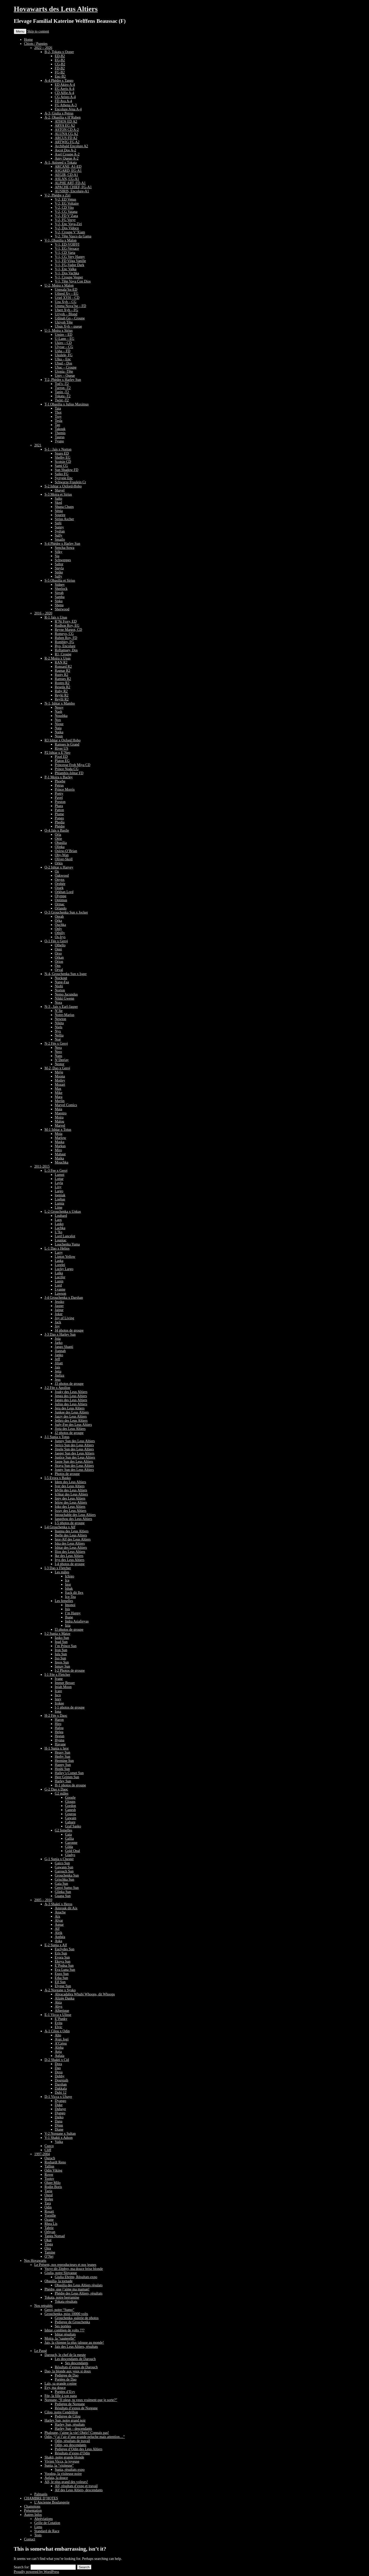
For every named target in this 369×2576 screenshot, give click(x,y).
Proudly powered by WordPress (36, 2572)
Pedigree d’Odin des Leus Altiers (78, 2449)
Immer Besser (65, 1683)
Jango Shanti (64, 1347)
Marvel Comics (66, 1105)
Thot (58, 412)
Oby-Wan (62, 855)
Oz (57, 871)
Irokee (59, 1703)
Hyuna (59, 1740)
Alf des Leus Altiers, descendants (79, 2490)
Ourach (50, 2158)
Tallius (49, 2166)
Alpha (59, 2047)
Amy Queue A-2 (67, 158)
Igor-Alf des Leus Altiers (73, 1539)
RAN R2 (61, 662)
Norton (60, 990)
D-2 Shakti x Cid (57, 2060)
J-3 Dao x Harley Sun (60, 1334)
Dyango (60, 2101)
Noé (58, 1039)
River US (61, 748)
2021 (38, 445)
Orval (59, 970)
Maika (59, 1158)
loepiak (60, 1195)
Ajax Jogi (62, 2039)
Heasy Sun (62, 1752)
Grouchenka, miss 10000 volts (66, 2314)
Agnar (59, 1924)
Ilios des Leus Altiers (70, 1552)
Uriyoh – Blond (66, 314)
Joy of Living (64, 1318)
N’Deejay (62, 1060)
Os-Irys (60, 937)
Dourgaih (61, 2080)
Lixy (58, 1187)
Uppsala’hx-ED (66, 289)
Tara (48, 2203)
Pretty (59, 793)
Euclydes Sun (65, 1949)
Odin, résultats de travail (72, 2441)
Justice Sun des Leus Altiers (75, 1457)
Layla (59, 1183)
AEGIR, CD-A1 (66, 175)
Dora (58, 2064)
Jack (58, 1322)
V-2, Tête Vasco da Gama (73, 236)
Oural (49, 2195)
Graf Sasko (73, 1826)
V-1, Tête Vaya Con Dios (73, 281)
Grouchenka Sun (67, 1875)
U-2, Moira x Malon (59, 285)
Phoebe (60, 781)
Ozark (59, 888)
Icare (58, 1691)
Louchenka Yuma (67, 1244)
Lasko (59, 1224)
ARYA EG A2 (65, 126)
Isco (58, 1695)
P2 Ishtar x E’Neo (57, 753)
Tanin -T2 (62, 392)
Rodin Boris (53, 2187)
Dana (59, 2121)
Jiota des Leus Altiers (70, 1429)
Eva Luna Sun (65, 1970)
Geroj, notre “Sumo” (59, 2310)
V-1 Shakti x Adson (59, 2138)
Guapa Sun (63, 1896)
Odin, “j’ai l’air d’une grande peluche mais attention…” (85, 2437)
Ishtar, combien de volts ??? (65, 2330)
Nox (58, 720)
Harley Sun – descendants (73, 2429)
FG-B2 (60, 72)
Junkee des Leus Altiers (72, 1412)
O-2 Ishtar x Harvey (59, 867)
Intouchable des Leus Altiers (75, 1515)
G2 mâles (61, 1793)
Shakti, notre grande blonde (64, 2457)
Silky (59, 552)
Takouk (60, 429)
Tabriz (49, 2228)
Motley (60, 1080)
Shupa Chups (64, 507)
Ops (58, 966)
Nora (58, 1002)
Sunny (59, 527)
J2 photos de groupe (69, 1433)
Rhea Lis (51, 2224)
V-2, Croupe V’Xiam (70, 232)
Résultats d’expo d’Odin (72, 2453)
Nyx (58, 1031)
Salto (58, 498)
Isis (67, 1609)
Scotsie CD (63, 462)
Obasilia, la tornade (59, 2281)
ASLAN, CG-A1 (67, 179)
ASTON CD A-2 (67, 130)
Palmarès (40, 2494)
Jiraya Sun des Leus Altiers (74, 1466)
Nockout (61, 978)
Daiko (59, 2117)
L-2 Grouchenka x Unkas (63, 1211)
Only (58, 929)
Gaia (68, 1834)
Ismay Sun (62, 1666)
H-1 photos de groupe (70, 1785)
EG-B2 (60, 60)
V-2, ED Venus (65, 199)
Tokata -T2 (63, 396)
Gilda (69, 1847)
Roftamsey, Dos (66, 650)
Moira (59, 1117)
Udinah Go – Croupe (70, 318)
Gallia (69, 1838)
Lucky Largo (64, 1269)
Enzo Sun (62, 1974)
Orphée (60, 884)
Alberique (62, 2011)
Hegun (59, 1736)
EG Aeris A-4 (64, 89)
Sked (58, 503)
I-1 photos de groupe (70, 1707)
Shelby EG (62, 457)
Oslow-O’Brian (66, 851)
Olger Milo (53, 2183)
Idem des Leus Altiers (70, 1482)
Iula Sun (61, 1654)
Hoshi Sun (62, 1769)
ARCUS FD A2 (66, 138)
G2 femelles (63, 1830)
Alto (58, 2035)
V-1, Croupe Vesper (69, 277)
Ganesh (70, 1810)
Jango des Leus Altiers (71, 1400)
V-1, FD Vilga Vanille (70, 261)
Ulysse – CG (64, 347)
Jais (57, 1367)
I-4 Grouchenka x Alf (60, 1527)
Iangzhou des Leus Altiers (73, 1519)
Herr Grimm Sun (67, 1777)
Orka (58, 921)
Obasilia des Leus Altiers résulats (79, 2285)
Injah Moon (63, 1687)
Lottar (59, 1179)
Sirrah (59, 593)
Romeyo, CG (64, 634)
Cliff (48, 2150)
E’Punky (61, 2019)
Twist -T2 (62, 400)
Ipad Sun (61, 1642)
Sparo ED (62, 453)
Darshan (61, 2084)
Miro (58, 1150)
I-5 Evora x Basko (58, 1478)
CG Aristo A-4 (65, 97)
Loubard (61, 1216)
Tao (57, 425)
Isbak (69, 1588)
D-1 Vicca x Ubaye (58, 2097)
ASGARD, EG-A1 (68, 171)
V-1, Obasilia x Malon (61, 240)
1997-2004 (42, 2154)
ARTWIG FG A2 (67, 142)
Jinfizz (59, 1375)
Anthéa (60, 1937)
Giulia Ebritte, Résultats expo (76, 2277)
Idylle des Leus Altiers (71, 1490)
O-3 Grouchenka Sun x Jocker (66, 912)
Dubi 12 (61, 2093)
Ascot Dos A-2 (65, 150)
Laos (58, 1220)
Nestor (59, 1064)
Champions (32, 2506)
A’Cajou (61, 2043)
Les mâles (62, 1572)
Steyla (59, 568)
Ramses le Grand (67, 744)
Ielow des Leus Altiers (71, 1502)
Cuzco (49, 2146)
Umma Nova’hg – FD (70, 306)
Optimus (61, 900)
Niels (59, 1027)
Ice (67, 1580)
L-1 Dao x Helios (57, 1248)
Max (58, 1089)
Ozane (49, 2220)
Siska (59, 601)
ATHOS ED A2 (66, 121)
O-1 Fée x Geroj (56, 941)
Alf (57, 1929)
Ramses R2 (63, 679)
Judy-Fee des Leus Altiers (73, 1425)
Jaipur (59, 1310)
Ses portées (63, 2326)
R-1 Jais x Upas (56, 617)
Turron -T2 (63, 388)
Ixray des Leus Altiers (70, 1511)
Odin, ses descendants (70, 2445)
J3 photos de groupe (69, 1384)
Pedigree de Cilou (67, 2416)
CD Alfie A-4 (64, 93)
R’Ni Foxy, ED (66, 621)
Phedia (60, 822)
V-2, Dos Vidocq (67, 228)
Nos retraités (43, 2306)
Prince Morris (65, 789)
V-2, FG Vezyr (65, 220)
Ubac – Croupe (66, 367)
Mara (59, 1097)
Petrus (59, 785)
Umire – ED (63, 335)
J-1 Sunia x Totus (57, 1437)
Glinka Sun (63, 1892)
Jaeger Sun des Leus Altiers (75, 1453)
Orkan (59, 957)
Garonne (71, 1843)
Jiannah (60, 1351)
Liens (38, 2527)
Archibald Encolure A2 (71, 146)
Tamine (50, 2252)
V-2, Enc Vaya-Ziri (68, 224)
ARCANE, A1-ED (68, 167)
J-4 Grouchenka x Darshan (64, 1298)
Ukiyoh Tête (64, 322)
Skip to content (38, 31)
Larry (59, 1252)
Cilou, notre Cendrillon (61, 2412)
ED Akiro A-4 (65, 85)
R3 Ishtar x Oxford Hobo (63, 740)
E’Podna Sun (64, 1965)
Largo (59, 1191)
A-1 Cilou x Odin (57, 2031)
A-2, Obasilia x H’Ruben (63, 117)
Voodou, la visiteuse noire (63, 2474)
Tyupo (59, 441)
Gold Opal (72, 1851)
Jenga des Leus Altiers (71, 1396)
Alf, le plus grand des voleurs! (66, 2482)
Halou (59, 1728)
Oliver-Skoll (64, 859)
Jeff (57, 1359)
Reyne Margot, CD (68, 630)
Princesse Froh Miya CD (72, 765)
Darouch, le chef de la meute (65, 2355)
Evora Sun (62, 1957)
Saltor (59, 564)
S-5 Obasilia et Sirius (60, 580)
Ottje (58, 839)
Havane (60, 1744)
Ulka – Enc (63, 359)
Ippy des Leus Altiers (70, 1498)
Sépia (59, 511)
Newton (60, 1019)
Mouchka (61, 1162)
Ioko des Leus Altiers (70, 1507)
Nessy (59, 707)
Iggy (58, 1699)
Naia (58, 728)
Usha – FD (62, 351)
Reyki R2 (61, 695)
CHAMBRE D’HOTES (41, 2498)
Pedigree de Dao (67, 2375)
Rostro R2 (62, 683)
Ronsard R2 (63, 666)
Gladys (70, 1855)
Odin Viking (53, 2170)
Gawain (70, 1818)
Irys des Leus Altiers (69, 1560)
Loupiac (61, 1240)
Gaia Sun (61, 1884)
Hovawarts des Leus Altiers (56, 9)
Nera (58, 1048)
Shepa (59, 605)
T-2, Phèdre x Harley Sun (63, 380)
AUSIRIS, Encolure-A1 (72, 191)
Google (70, 1797)
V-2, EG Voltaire (67, 203)
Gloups (70, 1802)
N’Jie (59, 1011)
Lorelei (60, 1265)
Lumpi (59, 1175)
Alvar (59, 1920)
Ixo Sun (60, 1658)
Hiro (58, 1724)
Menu (20, 31)
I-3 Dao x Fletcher (58, 1568)
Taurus (60, 437)
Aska (58, 1941)
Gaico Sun (62, 1863)
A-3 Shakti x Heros (59, 1904)
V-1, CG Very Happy (70, 257)
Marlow (60, 1138)
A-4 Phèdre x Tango (59, 80)
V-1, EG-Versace (67, 248)
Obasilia (61, 843)
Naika (59, 732)
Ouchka (60, 925)
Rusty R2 (61, 675)
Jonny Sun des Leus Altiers (74, 1470)
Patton (59, 810)
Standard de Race (46, 2531)
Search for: (22, 2567)
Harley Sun (63, 1781)
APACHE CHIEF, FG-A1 (73, 187)
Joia (58, 1339)
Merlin (60, 1101)
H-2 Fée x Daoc (56, 1716)
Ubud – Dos (63, 363)
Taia (58, 408)
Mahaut (60, 1154)
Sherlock (61, 589)
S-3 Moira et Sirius (58, 494)
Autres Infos (33, 2515)
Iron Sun (61, 1650)
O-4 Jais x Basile (57, 830)
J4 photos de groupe (69, 1330)
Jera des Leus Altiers (70, 1408)
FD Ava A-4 (63, 101)
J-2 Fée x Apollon (57, 1388)
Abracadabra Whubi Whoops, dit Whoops (85, 1994)
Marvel (60, 1125)
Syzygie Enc (64, 478)
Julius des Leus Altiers (71, 1404)
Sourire (60, 515)
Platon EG (62, 761)
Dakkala (61, 2088)
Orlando (61, 908)
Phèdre (60, 826)
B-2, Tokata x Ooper (59, 52)
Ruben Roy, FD (66, 638)
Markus (60, 1146)
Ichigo (69, 1576)
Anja (58, 2052)
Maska (59, 1142)
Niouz (59, 724)
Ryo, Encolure (65, 646)
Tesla (58, 421)
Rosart (49, 2211)
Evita (59, 2023)
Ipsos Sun (62, 1662)
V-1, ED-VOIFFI (67, 244)
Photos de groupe (67, 1474)
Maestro (61, 1113)
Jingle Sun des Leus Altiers (74, 1449)
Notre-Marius (64, 1015)
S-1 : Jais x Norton (58, 449)
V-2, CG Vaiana (66, 212)
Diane (59, 2129)
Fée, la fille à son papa (61, 2396)
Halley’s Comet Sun (69, 1773)
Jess (58, 1379)
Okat (48, 2240)
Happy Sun (63, 1765)
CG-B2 (60, 64)
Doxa (59, 2072)
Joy (57, 1326)
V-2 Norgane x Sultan (60, 2133)
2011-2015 (42, 1166)
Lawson (60, 1293)
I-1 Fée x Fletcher (57, 1675)
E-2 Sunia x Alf (56, 1945)
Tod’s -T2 (62, 384)
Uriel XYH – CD (67, 298)
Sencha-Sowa (64, 548)
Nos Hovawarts (35, 2261)
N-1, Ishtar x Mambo (60, 703)
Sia (57, 556)
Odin (48, 2207)
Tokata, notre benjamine (62, 2297)
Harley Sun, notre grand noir (65, 2420)
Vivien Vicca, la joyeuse (62, 2461)
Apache (60, 1912)
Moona (60, 1076)
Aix (57, 1916)
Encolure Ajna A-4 (68, 109)
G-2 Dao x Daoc (56, 1789)
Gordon (70, 1806)
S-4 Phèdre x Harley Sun (62, 544)
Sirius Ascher (64, 519)
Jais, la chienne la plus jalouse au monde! (74, 2342)
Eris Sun (61, 1953)
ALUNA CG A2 (66, 134)
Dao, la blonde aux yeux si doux (68, 2371)
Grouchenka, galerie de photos (77, 2318)
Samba (60, 597)
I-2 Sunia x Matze (57, 1634)
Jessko (59, 1302)
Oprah (59, 916)
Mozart (60, 1084)
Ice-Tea (70, 1597)
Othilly (60, 933)
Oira (48, 2248)
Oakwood (62, 875)
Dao (58, 2068)
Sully (59, 535)
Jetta (58, 1371)
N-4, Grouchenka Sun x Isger (66, 974)
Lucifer (60, 1277)
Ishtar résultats (65, 2334)
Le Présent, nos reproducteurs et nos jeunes (65, 2265)
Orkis (59, 863)
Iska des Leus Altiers (70, 1543)
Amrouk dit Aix (66, 1908)
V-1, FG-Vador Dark (69, 265)
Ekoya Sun (62, 1961)
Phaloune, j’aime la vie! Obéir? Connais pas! (77, 2433)
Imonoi (70, 1605)
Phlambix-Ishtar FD (69, 773)
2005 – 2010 (43, 1900)
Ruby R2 (61, 691)
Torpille (50, 2215)
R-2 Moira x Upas (58, 658)
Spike (59, 572)
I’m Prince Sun (66, 1646)
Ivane (59, 1679)
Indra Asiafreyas (77, 1621)
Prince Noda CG (67, 769)
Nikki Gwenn (64, 998)
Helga (59, 1732)
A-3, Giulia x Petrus (59, 113)
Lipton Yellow (65, 1257)
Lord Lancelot (65, 1236)
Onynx (60, 880)
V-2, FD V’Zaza (66, 216)
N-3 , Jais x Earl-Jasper (61, 1007)
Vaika (59, 2142)
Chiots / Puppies (36, 44)
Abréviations (43, 2519)
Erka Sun (61, 1978)
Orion (59, 962)
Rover (49, 2174)
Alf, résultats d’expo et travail (76, 2486)
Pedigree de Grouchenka (72, 2322)
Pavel (59, 798)
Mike (59, 1093)
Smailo (60, 539)
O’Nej (49, 2256)
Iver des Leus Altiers (70, 1486)
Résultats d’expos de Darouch (76, 2367)
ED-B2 (60, 56)
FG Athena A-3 (66, 105)
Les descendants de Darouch (75, 2359)
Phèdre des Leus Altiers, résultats (78, 2293)
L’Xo (58, 1232)
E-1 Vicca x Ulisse (58, 2015)
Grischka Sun (64, 1879)
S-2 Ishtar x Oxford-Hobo (63, 486)
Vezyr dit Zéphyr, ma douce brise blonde (74, 2269)
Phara (59, 806)
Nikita (59, 1023)
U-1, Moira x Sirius (59, 330)
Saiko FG (61, 474)
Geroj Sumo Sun (67, 1888)
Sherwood (62, 609)
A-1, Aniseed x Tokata (61, 162)
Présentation (33, 2510)
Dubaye (60, 2109)
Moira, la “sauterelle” (60, 2338)
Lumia (59, 1203)
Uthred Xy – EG (66, 294)
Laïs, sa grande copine (61, 2383)
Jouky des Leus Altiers (71, 1392)
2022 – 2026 (43, 48)
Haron (59, 1720)
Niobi (59, 986)
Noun (59, 736)
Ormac (60, 904)
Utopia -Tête (64, 371)
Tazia (48, 2191)
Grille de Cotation (47, 2523)
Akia (58, 2002)
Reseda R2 (62, 687)
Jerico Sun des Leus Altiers (74, 1445)
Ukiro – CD (63, 343)
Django (60, 2113)
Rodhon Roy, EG (67, 625)
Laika (59, 1273)
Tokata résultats (66, 2301)
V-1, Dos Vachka (67, 273)
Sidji (58, 523)
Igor (68, 1584)
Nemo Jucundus (66, 994)
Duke (59, 2105)
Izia (67, 1625)
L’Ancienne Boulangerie (52, 2502)
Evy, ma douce (55, 2388)
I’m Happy (73, 1613)
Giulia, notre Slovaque (61, 2273)
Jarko (59, 1343)
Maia (58, 1109)
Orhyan (50, 2232)
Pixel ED (61, 757)
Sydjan (60, 531)
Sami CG (61, 466)
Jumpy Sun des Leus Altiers (75, 1441)
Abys (59, 2006)
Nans (58, 1056)
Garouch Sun (64, 1871)
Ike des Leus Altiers (69, 1556)
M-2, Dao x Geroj (57, 1068)
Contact (29, 2539)
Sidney (60, 585)
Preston (60, 802)
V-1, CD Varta (65, 253)
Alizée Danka (65, 1998)
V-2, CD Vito (64, 208)
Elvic (59, 2027)
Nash (58, 712)
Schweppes (63, 560)
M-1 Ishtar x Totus (58, 1130)
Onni (58, 949)
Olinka (60, 847)
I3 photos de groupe (69, 1629)
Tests (38, 2535)
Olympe (60, 896)
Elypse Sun (63, 1986)
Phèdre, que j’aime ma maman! (67, 2289)
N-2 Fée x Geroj (56, 1043)
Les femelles (64, 1601)
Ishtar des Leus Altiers (71, 1547)
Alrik (59, 1933)
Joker (59, 1314)
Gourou (70, 1814)
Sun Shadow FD (66, 470)
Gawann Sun (64, 1867)
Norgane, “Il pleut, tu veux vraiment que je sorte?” (81, 2400)
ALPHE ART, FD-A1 (70, 183)
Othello (60, 945)
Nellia (59, 1035)
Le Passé (40, 2351)
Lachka (60, 1228)
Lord (58, 1285)
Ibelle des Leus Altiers (71, 1535)
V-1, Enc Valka (65, 269)
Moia (59, 1134)
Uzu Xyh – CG (65, 302)
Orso (58, 953)
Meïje (59, 1072)
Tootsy (49, 2179)
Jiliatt (59, 1363)
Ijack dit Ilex (74, 1593)
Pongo (59, 818)
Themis (60, 433)
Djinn (59, 2125)
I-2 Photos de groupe (70, 1670)
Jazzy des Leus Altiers (71, 1416)
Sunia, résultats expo (70, 2470)
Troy (58, 416)
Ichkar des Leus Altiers (71, 1494)
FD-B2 (60, 68)
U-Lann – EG (64, 339)
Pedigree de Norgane (70, 2404)
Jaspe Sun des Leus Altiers (74, 1461)
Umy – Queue (65, 376)
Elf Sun (60, 1982)
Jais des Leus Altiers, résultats (76, 2347)
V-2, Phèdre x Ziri (57, 195)
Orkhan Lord (64, 892)
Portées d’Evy (65, 2392)
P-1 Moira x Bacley (59, 777)
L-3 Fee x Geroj (56, 1170)
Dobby (60, 2076)
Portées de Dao (66, 2379)
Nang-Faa (62, 982)
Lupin (59, 1281)
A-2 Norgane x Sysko (60, 1990)
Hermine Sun (64, 1761)
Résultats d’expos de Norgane (76, 2408)
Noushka (61, 716)
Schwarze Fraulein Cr (70, 482)
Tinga (49, 2244)
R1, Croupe (63, 654)
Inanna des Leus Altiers (72, 1531)
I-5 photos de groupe (70, 1523)
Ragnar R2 (62, 671)
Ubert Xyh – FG (66, 310)
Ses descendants (76, 2363)
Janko (59, 1355)
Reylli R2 (62, 699)
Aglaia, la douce (56, 2478)
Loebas (60, 1199)
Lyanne (60, 1289)
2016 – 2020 (43, 613)
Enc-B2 (60, 76)
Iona (58, 1711)
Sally (58, 576)
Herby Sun (62, 1756)
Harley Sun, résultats (70, 2424)
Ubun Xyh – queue (68, 326)
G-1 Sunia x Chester (59, 1859)
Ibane (69, 1617)
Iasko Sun (62, 1638)
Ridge (49, 2199)
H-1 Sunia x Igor (57, 1748)
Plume (59, 814)
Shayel (60, 490)
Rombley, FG (64, 642)
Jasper (59, 1306)
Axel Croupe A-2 (67, 154)
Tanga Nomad (55, 2236)
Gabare (70, 1822)
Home (28, 39)
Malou (59, 1121)
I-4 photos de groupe (70, 1564)
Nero (58, 1052)
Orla (58, 834)
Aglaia (59, 2056)
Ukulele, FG (64, 355)
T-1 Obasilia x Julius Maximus (67, 404)
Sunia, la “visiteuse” (59, 2465)
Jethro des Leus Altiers (71, 1420)
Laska (59, 1261)
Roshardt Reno (55, 2162)
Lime (59, 1207)
